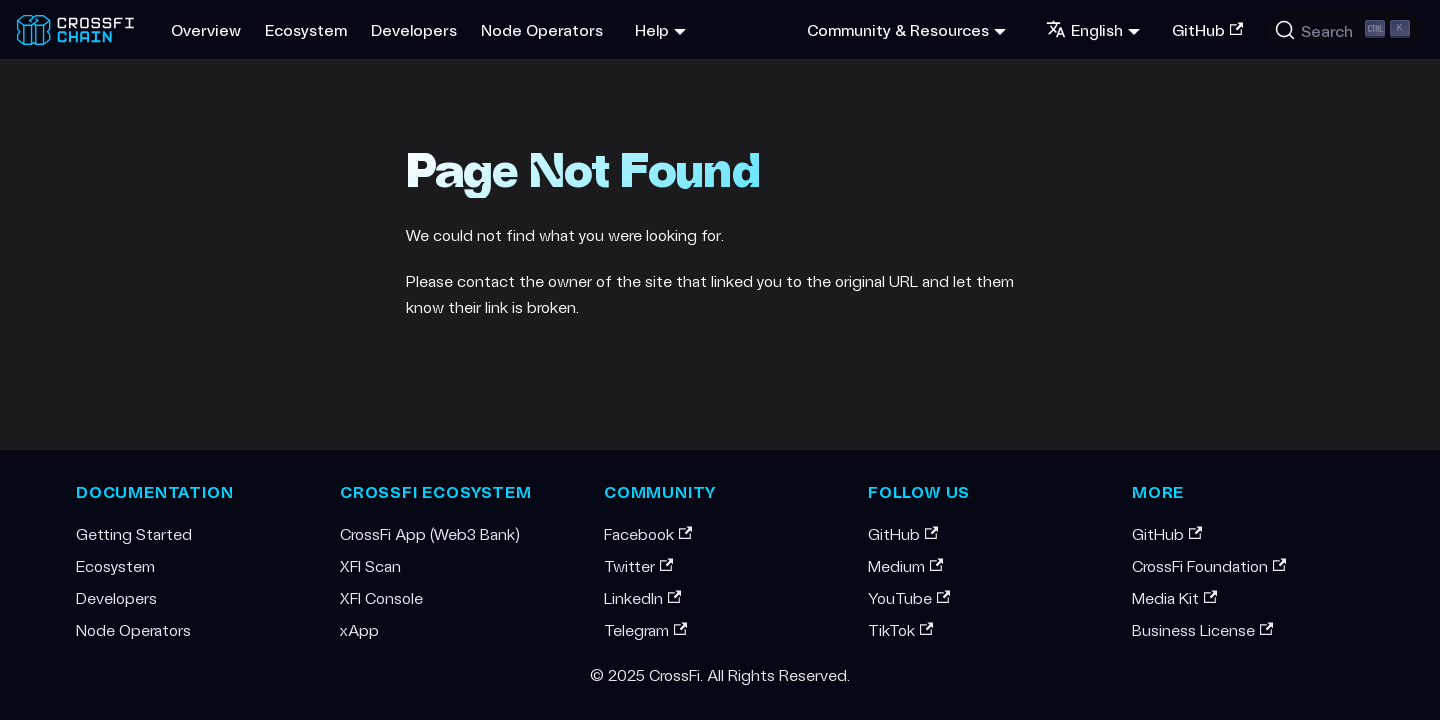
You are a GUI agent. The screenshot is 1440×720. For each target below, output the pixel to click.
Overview (206, 29)
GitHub (1207, 29)
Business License (1202, 629)
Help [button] (652, 29)
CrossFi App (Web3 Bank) (430, 533)
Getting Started (134, 533)
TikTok (900, 629)
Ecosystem (306, 29)
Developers (414, 29)
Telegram (645, 629)
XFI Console (381, 597)
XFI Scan (370, 565)
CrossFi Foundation (1209, 565)
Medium (905, 565)
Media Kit (1174, 597)
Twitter (638, 565)
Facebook (648, 533)
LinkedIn (642, 597)
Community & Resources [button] (898, 29)
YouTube (909, 597)
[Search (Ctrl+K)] (1345, 30)
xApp (359, 629)
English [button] (1084, 29)
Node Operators (542, 29)
